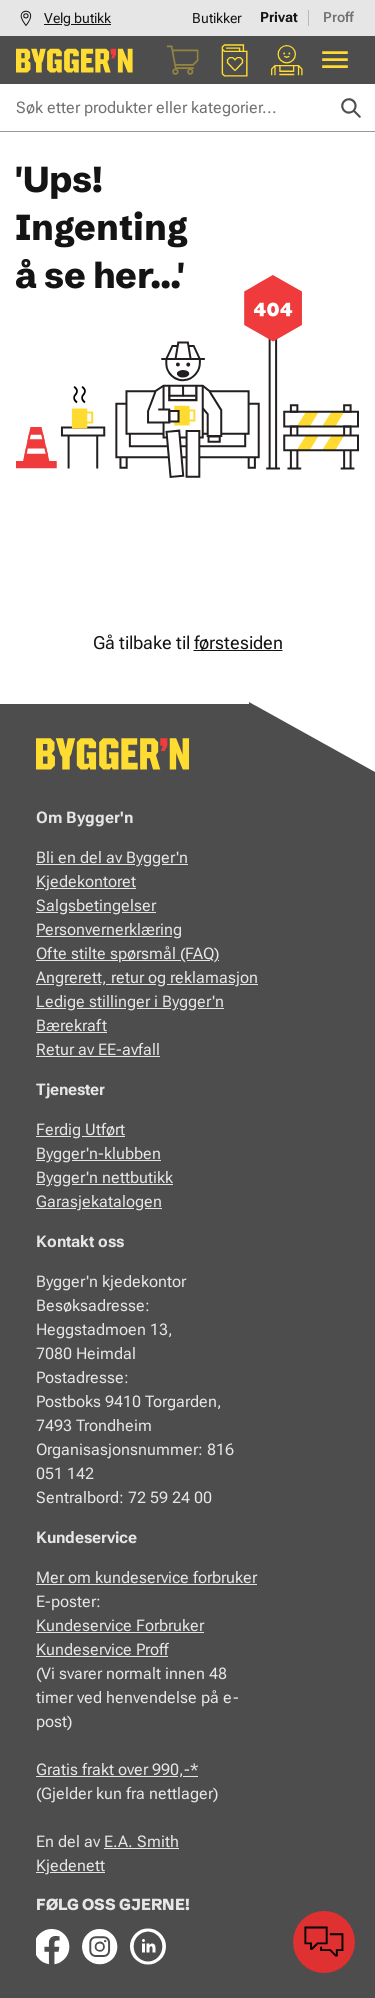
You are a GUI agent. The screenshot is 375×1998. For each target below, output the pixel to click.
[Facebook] (52, 1946)
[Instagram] (100, 1946)
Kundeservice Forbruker (120, 1625)
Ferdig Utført (80, 1129)
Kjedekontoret (86, 881)
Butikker (217, 18)
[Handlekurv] (183, 60)
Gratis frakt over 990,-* (117, 1769)
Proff (338, 17)
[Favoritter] (235, 60)
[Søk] (351, 108)
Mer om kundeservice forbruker (146, 1577)
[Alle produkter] (335, 60)
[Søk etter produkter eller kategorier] (187, 108)
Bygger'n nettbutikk (104, 1177)
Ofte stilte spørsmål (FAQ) (127, 953)
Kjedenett (70, 1865)
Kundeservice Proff (102, 1649)
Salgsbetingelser (96, 905)
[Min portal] (287, 60)
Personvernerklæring (109, 929)
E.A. (120, 1841)
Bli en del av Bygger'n (112, 857)
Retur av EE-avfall (98, 1049)
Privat (279, 17)
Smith (158, 1841)
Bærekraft (71, 1025)
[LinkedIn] (148, 1946)
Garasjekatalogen (99, 1201)
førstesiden (238, 642)
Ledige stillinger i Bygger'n (130, 1001)
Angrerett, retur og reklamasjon (147, 977)
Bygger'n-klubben (98, 1153)
